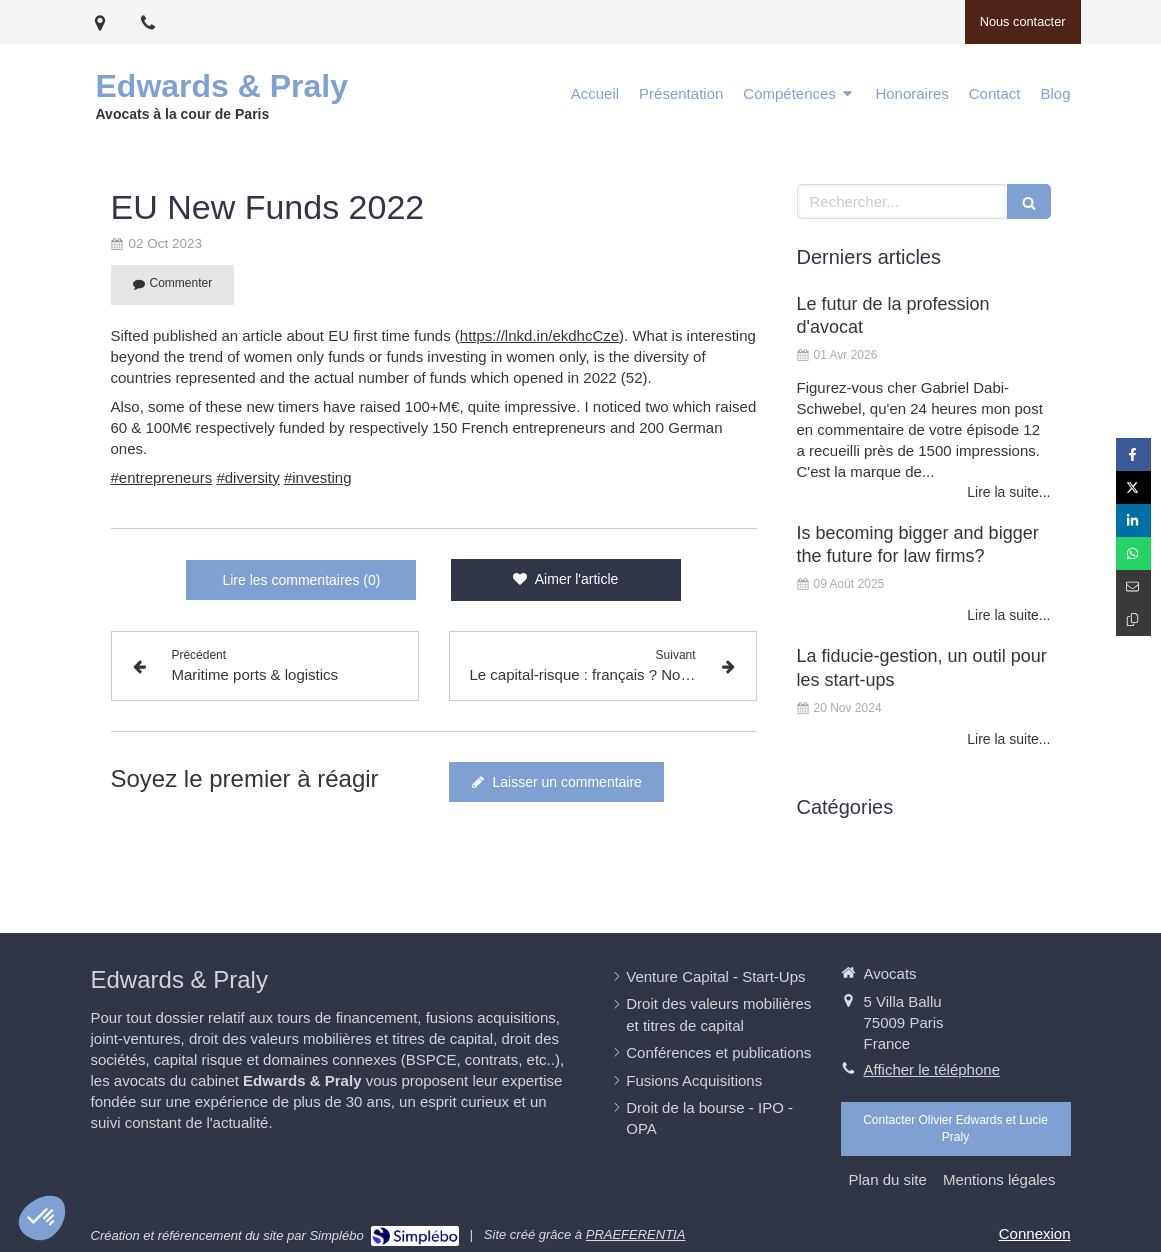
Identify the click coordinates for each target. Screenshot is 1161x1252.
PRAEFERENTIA (636, 1234)
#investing (318, 477)
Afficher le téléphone (932, 1069)
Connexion (1035, 1233)
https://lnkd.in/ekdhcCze (539, 335)
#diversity (247, 477)
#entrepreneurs (162, 477)
